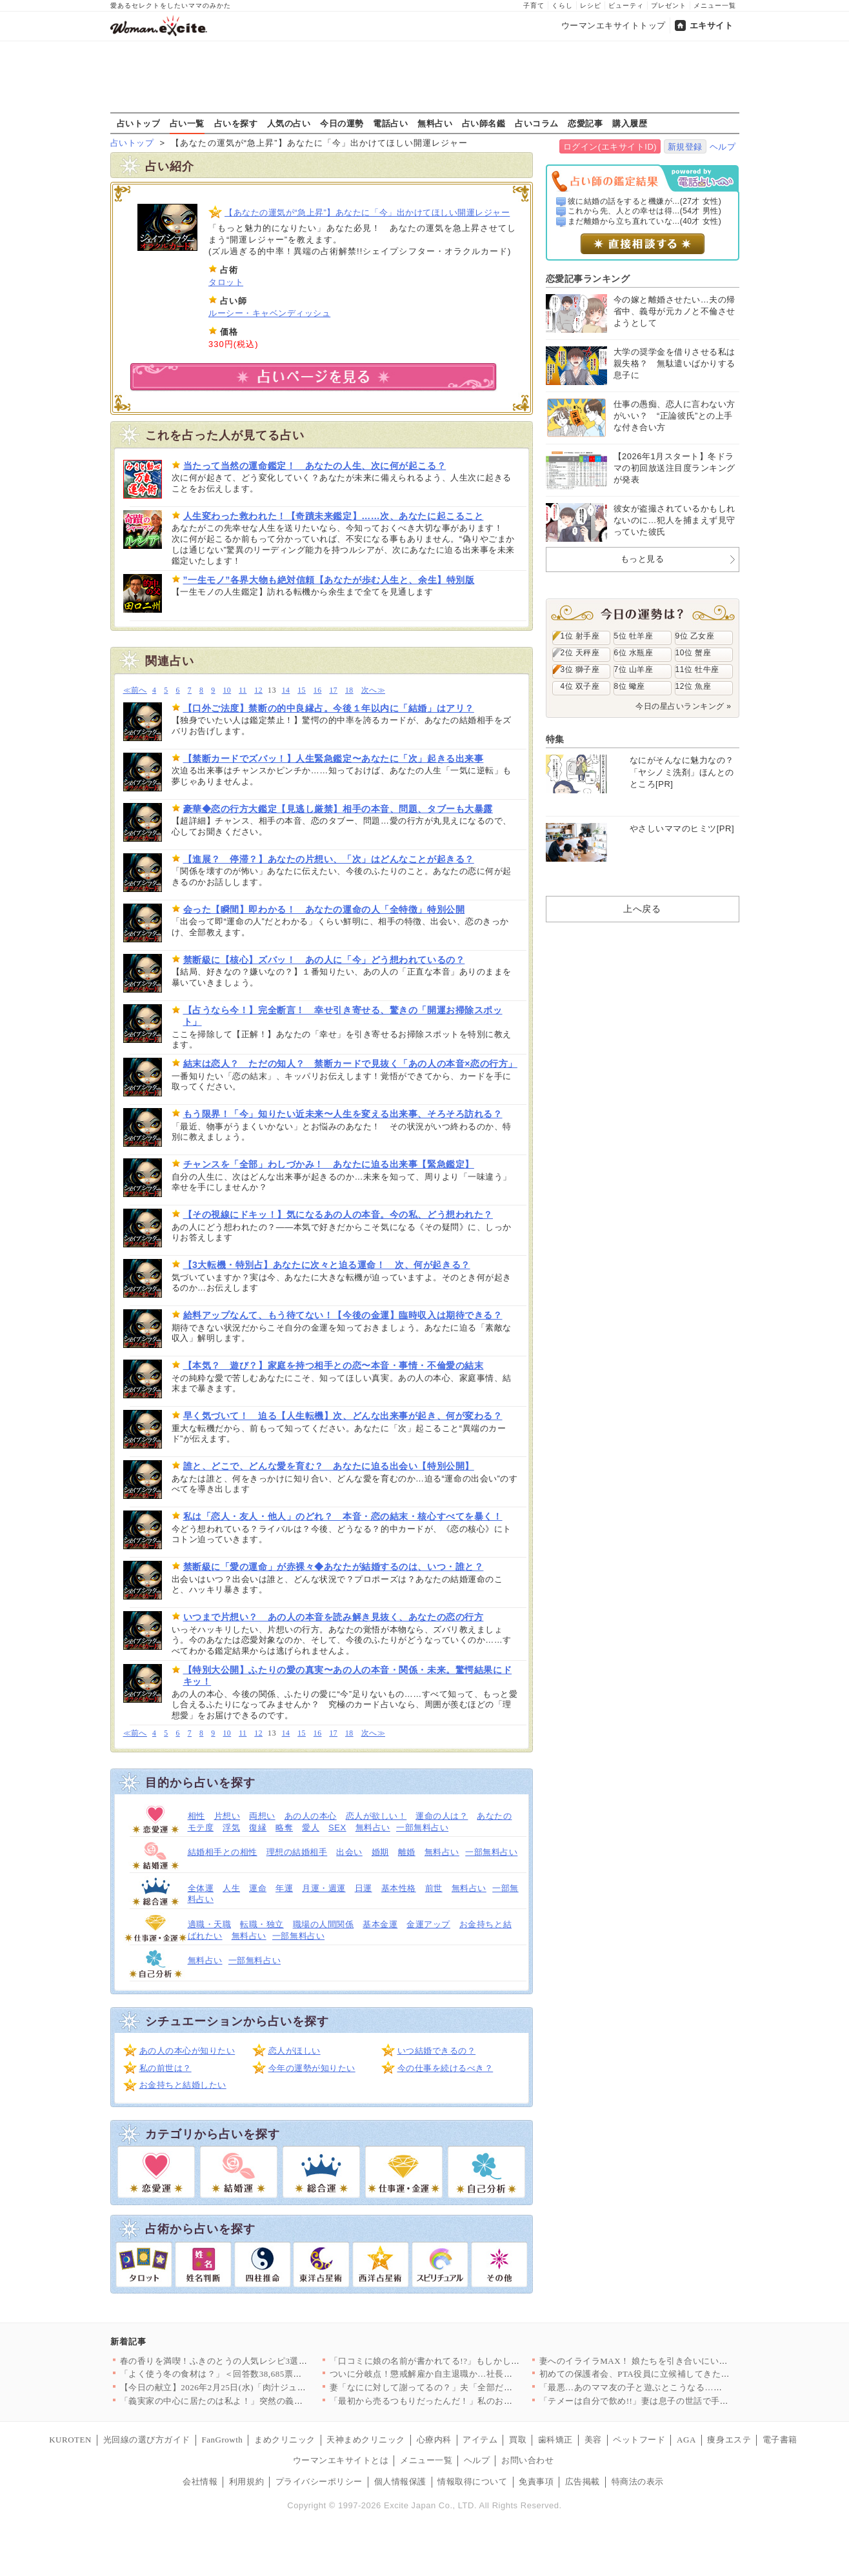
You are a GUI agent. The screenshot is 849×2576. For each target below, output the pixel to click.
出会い (349, 1852)
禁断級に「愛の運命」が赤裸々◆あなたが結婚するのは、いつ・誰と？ (333, 1566)
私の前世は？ (165, 2068)
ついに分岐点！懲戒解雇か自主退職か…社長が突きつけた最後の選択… (469, 2374)
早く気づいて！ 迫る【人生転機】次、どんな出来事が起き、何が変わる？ (343, 1416)
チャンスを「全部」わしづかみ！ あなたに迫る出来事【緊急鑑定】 (328, 1164)
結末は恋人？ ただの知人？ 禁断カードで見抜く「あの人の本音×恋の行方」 (350, 1063)
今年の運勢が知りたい (311, 2068)
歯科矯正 (555, 2439)
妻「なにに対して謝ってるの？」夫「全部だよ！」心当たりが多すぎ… (469, 2387)
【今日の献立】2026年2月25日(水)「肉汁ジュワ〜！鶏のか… (239, 2387)
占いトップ (139, 123)
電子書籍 (780, 2439)
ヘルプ (723, 147)
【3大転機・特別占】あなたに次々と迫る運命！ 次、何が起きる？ (326, 1265)
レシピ (590, 5)
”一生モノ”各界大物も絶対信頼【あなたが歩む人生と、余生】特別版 (329, 580)
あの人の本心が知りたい (187, 2051)
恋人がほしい (294, 2051)
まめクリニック (284, 2439)
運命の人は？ (441, 1816)
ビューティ (626, 5)
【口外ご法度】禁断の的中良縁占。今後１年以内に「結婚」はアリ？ (328, 708)
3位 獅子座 (580, 669)
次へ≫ (373, 690)
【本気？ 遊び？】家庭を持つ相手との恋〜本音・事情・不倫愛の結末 (333, 1365)
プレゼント (668, 5)
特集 (555, 739)
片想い (227, 1816)
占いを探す (236, 123)
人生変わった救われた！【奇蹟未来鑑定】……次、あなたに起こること (333, 516)
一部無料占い (422, 1827)
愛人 (310, 1827)
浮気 (231, 1827)
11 (242, 690)
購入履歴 (629, 123)
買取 (517, 2439)
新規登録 (685, 147)
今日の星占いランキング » (683, 706)
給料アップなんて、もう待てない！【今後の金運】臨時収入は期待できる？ (343, 1315)
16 (318, 690)
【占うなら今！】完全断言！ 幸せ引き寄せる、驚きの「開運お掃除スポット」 (343, 1016)
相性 (196, 1816)
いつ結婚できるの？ (436, 2051)
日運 (363, 1888)
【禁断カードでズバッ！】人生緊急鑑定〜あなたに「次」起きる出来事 (333, 758)
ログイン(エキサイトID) (610, 147)
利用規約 (246, 2481)
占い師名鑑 (484, 123)
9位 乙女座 (695, 635)
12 (258, 690)
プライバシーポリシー (319, 2481)
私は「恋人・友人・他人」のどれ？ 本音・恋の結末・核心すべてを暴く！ (343, 1516)
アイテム (480, 2439)
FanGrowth (222, 2439)
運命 (257, 1888)
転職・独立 (262, 1924)
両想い (262, 1816)
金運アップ (428, 1924)
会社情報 (200, 2481)
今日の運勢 (342, 123)
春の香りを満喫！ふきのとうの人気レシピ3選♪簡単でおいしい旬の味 (255, 2361)
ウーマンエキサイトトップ (613, 25)
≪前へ (135, 690)
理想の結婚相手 (297, 1852)
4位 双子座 (580, 686)
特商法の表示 (638, 2481)
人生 (231, 1888)
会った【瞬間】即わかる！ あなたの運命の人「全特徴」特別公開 (324, 909)
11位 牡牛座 (697, 669)
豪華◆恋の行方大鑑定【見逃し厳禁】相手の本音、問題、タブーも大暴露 (338, 809)
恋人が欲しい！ (376, 1816)
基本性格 (398, 1888)
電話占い (390, 123)
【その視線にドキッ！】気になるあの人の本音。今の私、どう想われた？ (338, 1214)
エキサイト (712, 25)
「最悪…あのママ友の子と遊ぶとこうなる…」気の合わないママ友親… (679, 2387)
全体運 (201, 1888)
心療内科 (434, 2439)
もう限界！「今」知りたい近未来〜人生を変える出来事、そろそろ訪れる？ (343, 1114)
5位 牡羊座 (634, 635)
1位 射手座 (580, 635)
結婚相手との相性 (222, 1852)
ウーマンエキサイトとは (341, 2460)
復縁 (257, 1827)
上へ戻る (642, 909)
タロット (225, 282)
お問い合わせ (527, 2460)
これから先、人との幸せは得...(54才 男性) (644, 210)
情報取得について (472, 2481)
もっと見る (642, 559)
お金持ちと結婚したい (182, 2085)
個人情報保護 (400, 2481)
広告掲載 (582, 2481)
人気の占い (289, 123)
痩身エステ (729, 2439)
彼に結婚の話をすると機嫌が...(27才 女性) (644, 201)
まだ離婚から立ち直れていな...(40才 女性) (644, 221)
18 (349, 690)
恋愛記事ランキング (588, 278)
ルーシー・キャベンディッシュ (269, 313)
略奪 (284, 1827)
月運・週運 (324, 1888)
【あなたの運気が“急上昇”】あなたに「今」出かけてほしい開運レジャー (367, 212)
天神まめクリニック (365, 2439)
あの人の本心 (311, 1816)
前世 (434, 1888)
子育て (533, 5)
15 (301, 690)
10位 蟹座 (693, 652)
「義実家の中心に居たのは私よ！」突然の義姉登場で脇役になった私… (259, 2401)
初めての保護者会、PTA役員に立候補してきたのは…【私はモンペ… (673, 2374)
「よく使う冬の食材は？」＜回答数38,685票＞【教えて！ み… (243, 2374)
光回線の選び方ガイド (146, 2439)
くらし (562, 5)
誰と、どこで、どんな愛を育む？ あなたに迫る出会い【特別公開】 (328, 1466)
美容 (593, 2439)
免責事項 (536, 2481)
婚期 (380, 1852)
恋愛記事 (585, 123)
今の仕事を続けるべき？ (445, 2068)
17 (333, 690)
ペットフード (639, 2439)
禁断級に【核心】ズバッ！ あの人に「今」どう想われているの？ (324, 960)
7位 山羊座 (634, 669)
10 (227, 690)
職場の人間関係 (323, 1924)
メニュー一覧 (715, 5)
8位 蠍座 (629, 686)
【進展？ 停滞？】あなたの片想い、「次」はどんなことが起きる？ (328, 859)
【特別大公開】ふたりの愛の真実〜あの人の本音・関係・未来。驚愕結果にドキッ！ (347, 1676)
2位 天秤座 (580, 652)
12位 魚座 (693, 686)
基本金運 (380, 1924)
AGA (686, 2439)
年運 (284, 1888)
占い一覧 (187, 123)
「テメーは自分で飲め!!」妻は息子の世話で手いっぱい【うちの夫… (673, 2401)
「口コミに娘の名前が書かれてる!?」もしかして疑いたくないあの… (464, 2361)
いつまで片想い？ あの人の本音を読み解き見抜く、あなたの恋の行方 (333, 1617)
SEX (337, 1827)
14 (286, 690)
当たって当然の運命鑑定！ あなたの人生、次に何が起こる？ (314, 466)
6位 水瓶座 (634, 652)
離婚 (406, 1852)
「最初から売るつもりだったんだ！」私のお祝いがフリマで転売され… (469, 2401)
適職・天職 (210, 1924)
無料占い (434, 123)
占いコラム (537, 123)
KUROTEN (70, 2439)
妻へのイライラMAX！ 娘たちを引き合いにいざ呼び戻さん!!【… (667, 2361)
